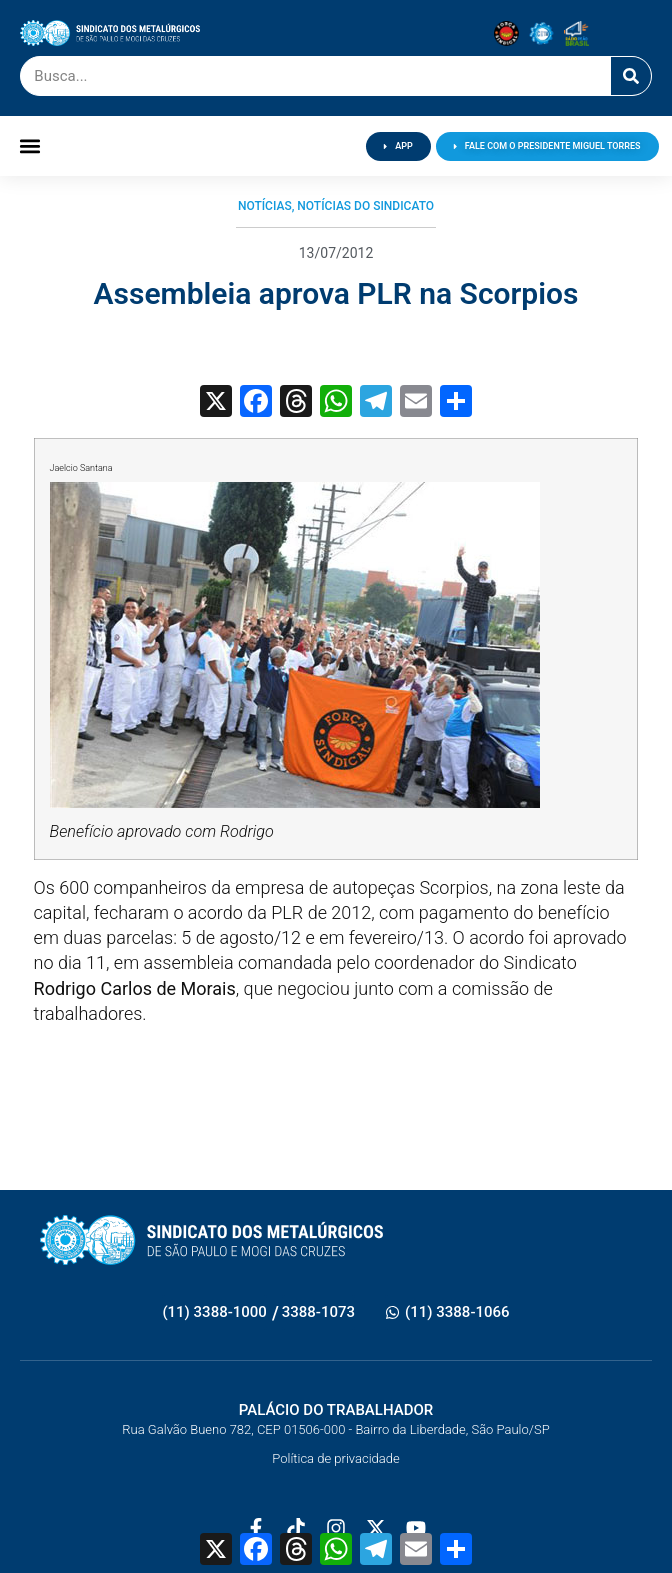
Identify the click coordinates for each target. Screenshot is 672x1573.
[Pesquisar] (631, 76)
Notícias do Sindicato (365, 206)
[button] (29, 146)
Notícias (265, 206)
